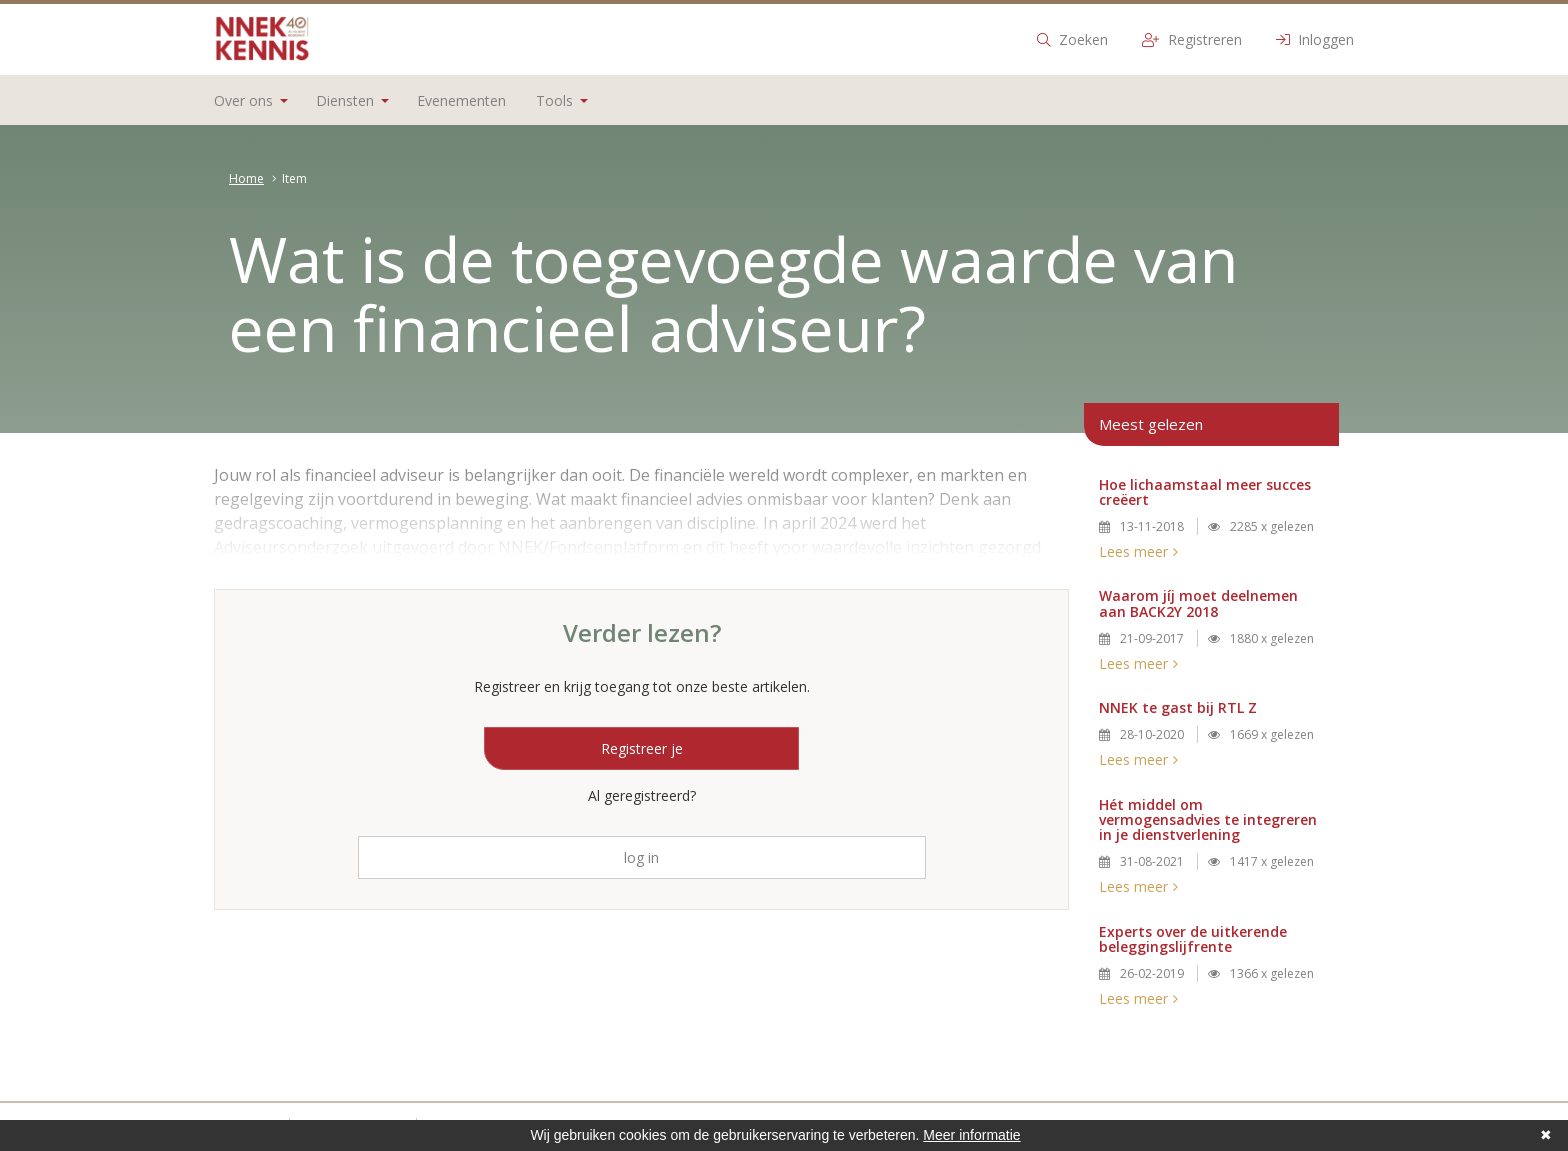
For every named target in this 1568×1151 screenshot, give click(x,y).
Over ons (251, 100)
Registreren (1192, 39)
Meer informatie (971, 1135)
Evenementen (461, 100)
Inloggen (1315, 39)
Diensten (352, 100)
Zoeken (1072, 39)
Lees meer (1133, 551)
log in (641, 857)
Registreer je (642, 748)
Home (246, 178)
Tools (562, 100)
